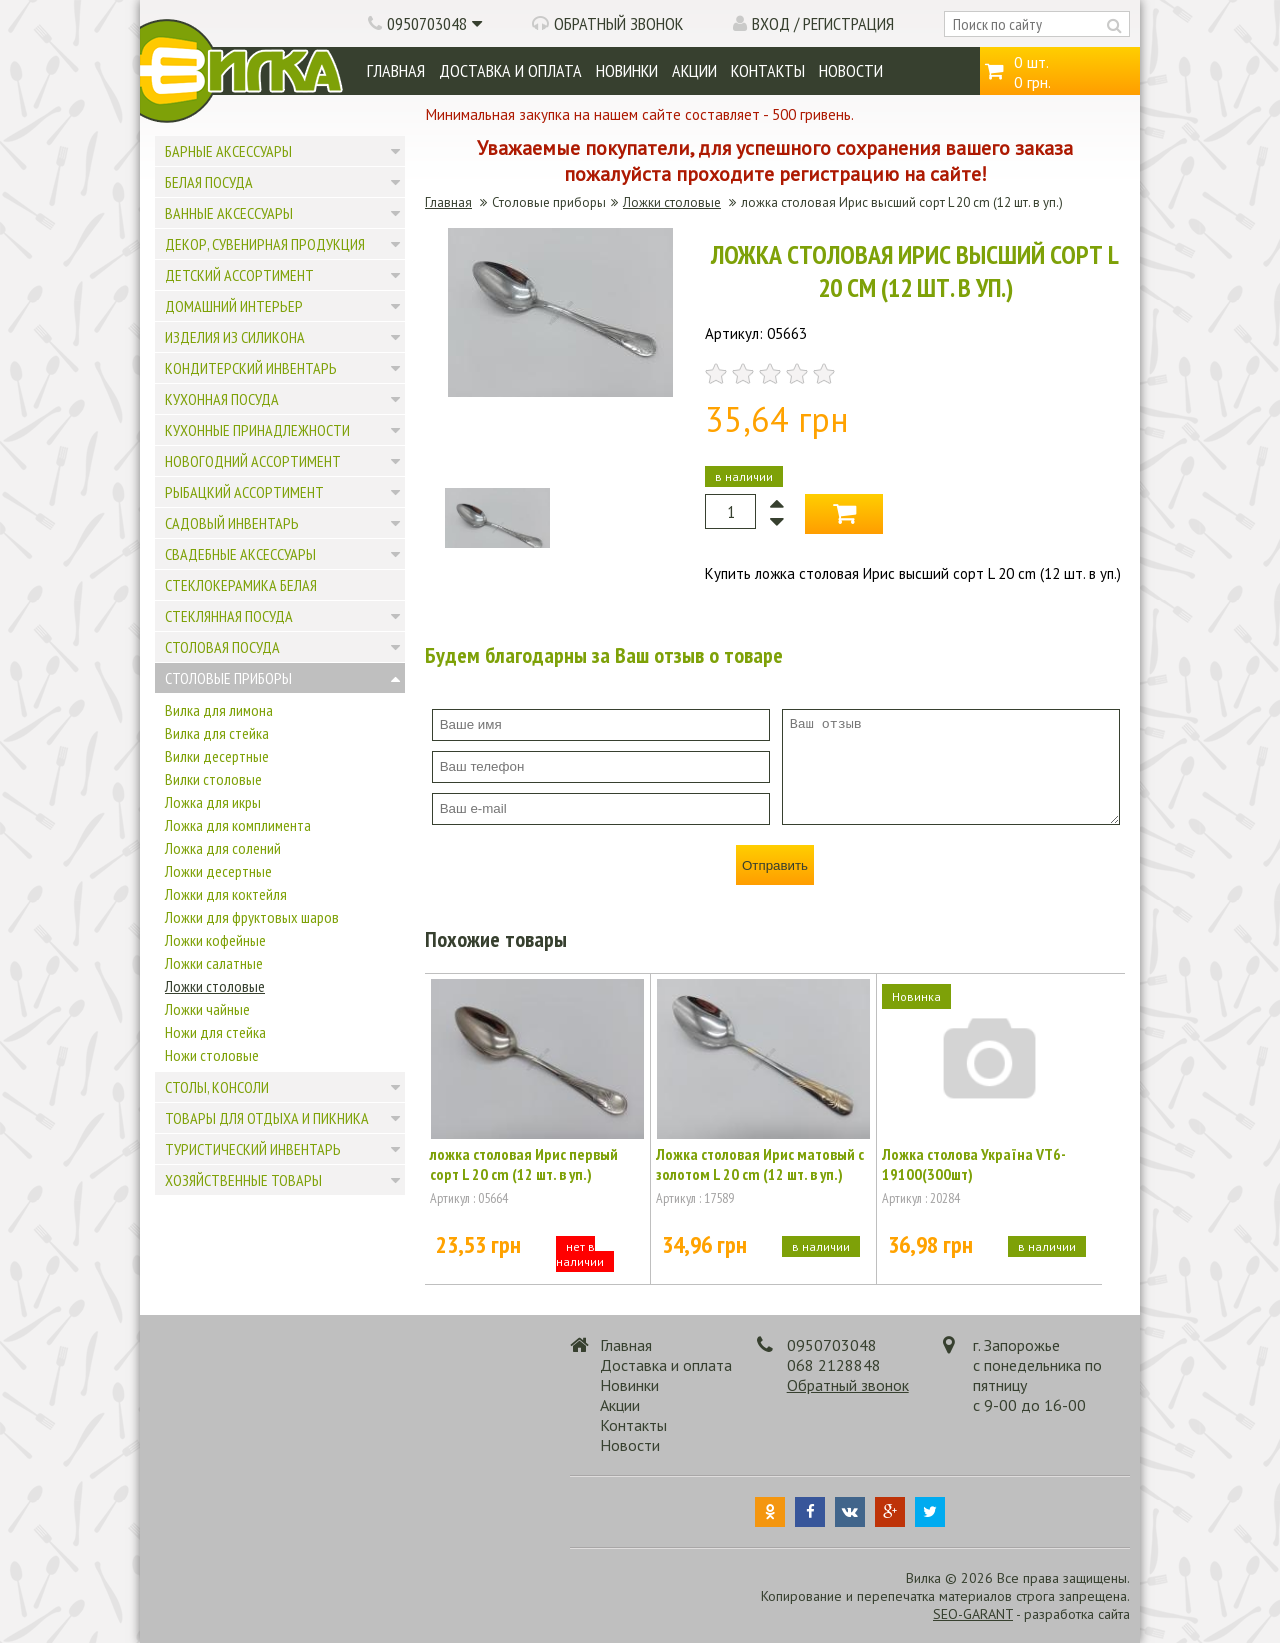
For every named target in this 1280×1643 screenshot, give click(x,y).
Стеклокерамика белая (241, 585)
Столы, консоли (217, 1087)
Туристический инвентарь (253, 1149)
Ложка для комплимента (238, 825)
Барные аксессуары (228, 151)
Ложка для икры (213, 802)
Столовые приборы (228, 678)
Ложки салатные (214, 963)
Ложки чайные (207, 1009)
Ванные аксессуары (229, 213)
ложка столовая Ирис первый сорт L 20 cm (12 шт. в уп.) (524, 1164)
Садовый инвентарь (232, 523)
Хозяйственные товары (243, 1180)
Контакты (768, 70)
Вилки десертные (217, 756)
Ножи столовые (212, 1055)
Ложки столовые (215, 986)
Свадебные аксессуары (240, 554)
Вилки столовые (213, 779)
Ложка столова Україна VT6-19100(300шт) (974, 1164)
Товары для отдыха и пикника (267, 1118)
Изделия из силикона (235, 337)
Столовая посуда (222, 647)
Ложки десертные (218, 871)
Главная (396, 70)
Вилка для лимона (219, 710)
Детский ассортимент (239, 275)
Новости (851, 70)
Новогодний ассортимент (253, 461)
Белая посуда (209, 182)
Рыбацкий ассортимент (244, 492)
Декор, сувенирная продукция (265, 244)
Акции (694, 70)
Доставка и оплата (510, 70)
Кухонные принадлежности (257, 430)
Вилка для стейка (217, 733)
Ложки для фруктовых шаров (252, 917)
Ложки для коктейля (226, 894)
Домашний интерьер (234, 306)
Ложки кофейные (215, 940)
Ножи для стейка (215, 1032)
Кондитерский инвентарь (251, 368)
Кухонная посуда (222, 399)
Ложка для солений (223, 848)
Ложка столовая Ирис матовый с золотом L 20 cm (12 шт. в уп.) (760, 1164)
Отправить (775, 865)
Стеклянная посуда (229, 616)
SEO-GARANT (973, 1614)
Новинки (627, 70)
